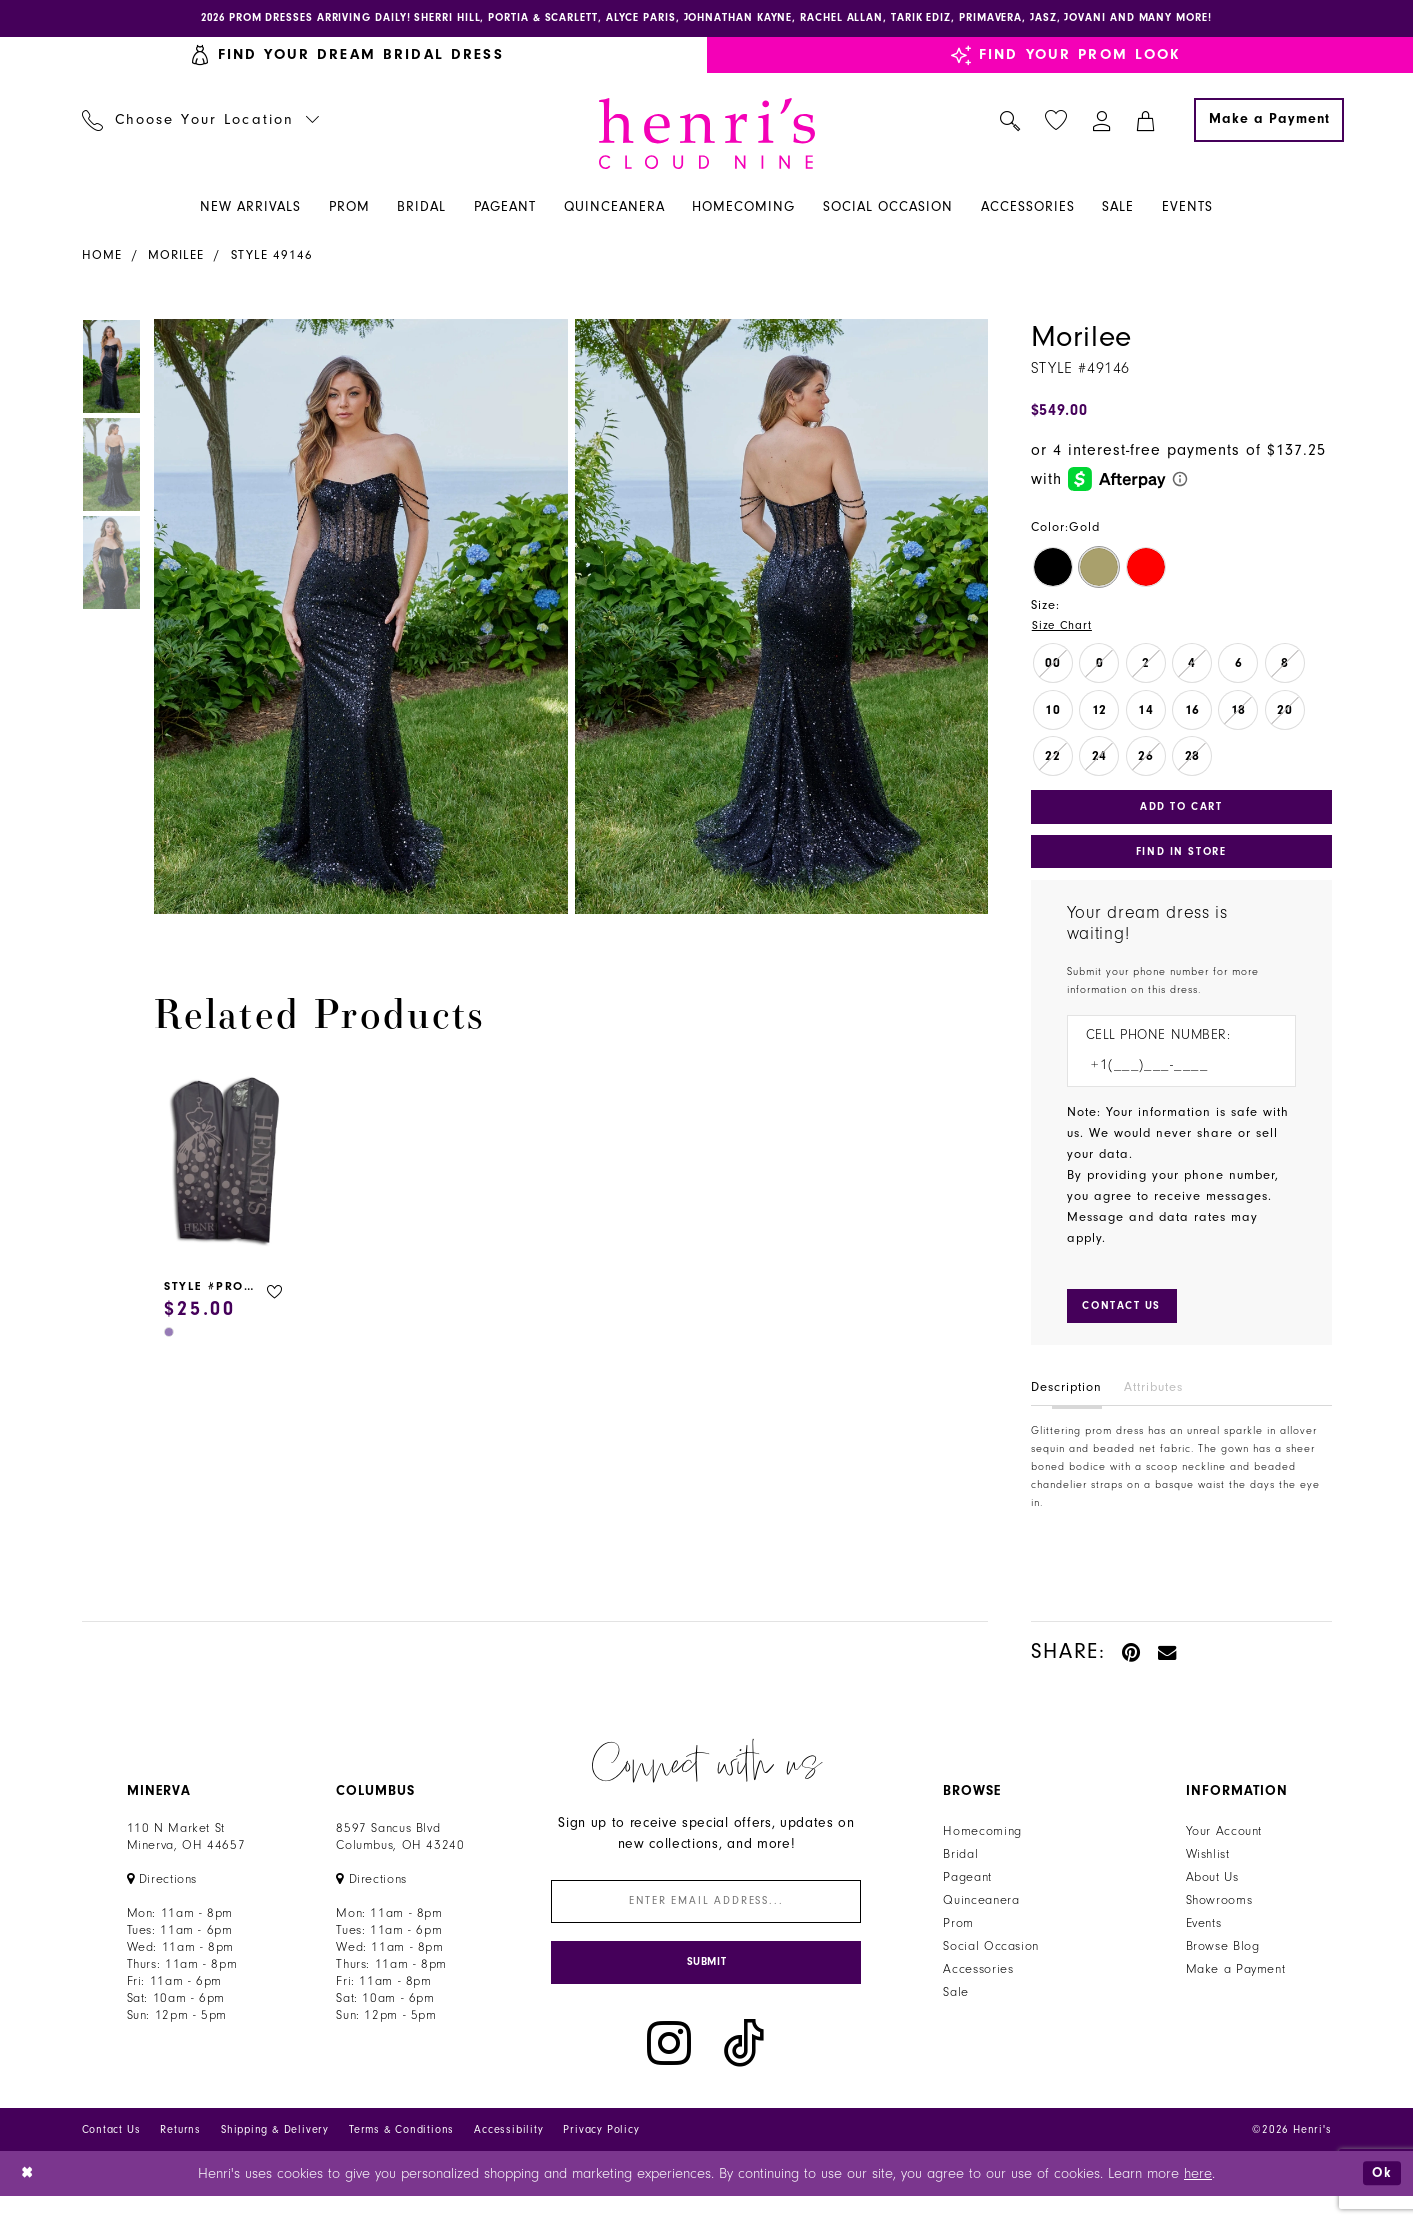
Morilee (176, 258)
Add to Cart (1181, 813)
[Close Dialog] (29, 2200)
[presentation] (226, 1166)
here (1198, 2200)
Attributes (1153, 1404)
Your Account (1224, 1848)
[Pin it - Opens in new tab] (1132, 1668)
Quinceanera (981, 1917)
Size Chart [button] (1064, 629)
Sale (956, 2009)
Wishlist (1208, 1871)
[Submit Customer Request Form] (1127, 1321)
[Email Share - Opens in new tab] (1168, 1668)
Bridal (960, 1871)
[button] (1101, 123)
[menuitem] (200, 123)
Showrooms (1219, 1917)
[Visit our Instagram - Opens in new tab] (669, 2070)
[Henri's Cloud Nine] (707, 136)
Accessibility (508, 2156)
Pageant (967, 1894)
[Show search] (1009, 123)
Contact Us (111, 2156)
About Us (1212, 1894)
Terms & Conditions (401, 2156)
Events (1204, 1940)
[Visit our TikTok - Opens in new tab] (744, 2070)
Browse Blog (1223, 1963)
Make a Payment (1236, 1986)
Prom (958, 1940)
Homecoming (982, 1848)
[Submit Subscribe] (706, 1987)
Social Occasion (990, 1963)
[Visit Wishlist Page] (1055, 123)
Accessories (978, 1986)
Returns (180, 2156)
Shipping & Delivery (275, 2156)
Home (102, 258)
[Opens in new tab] (162, 1896)
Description (1066, 1404)
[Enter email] (706, 1920)
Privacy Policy (601, 2156)
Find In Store (1181, 862)
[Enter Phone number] (1171, 1078)
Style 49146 (272, 258)
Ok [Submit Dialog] (1380, 2199)
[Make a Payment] (1269, 123)
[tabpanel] (357, 619)
